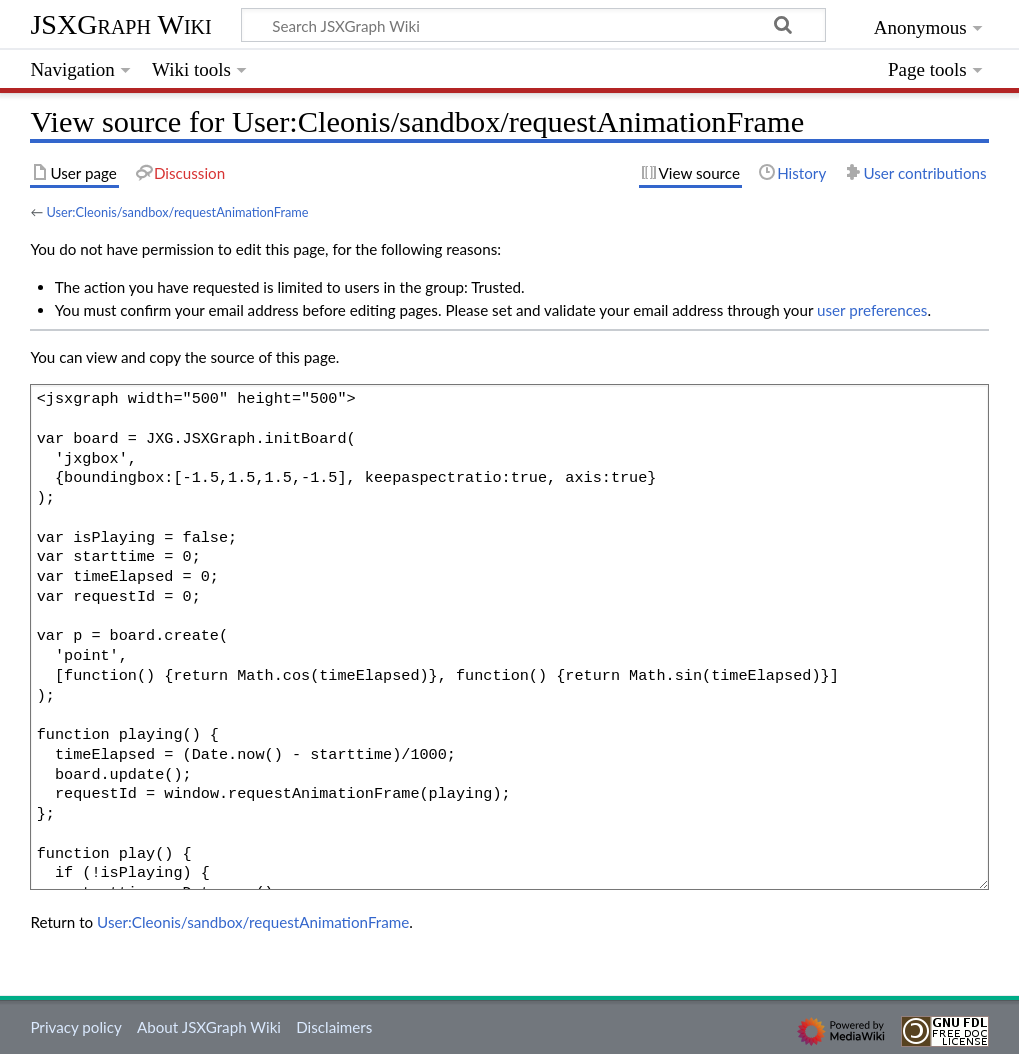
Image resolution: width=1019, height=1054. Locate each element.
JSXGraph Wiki (120, 24)
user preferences (872, 310)
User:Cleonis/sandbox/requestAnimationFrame (177, 212)
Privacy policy (75, 1027)
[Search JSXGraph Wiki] (533, 25)
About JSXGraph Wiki (209, 1027)
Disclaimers (334, 1027)
